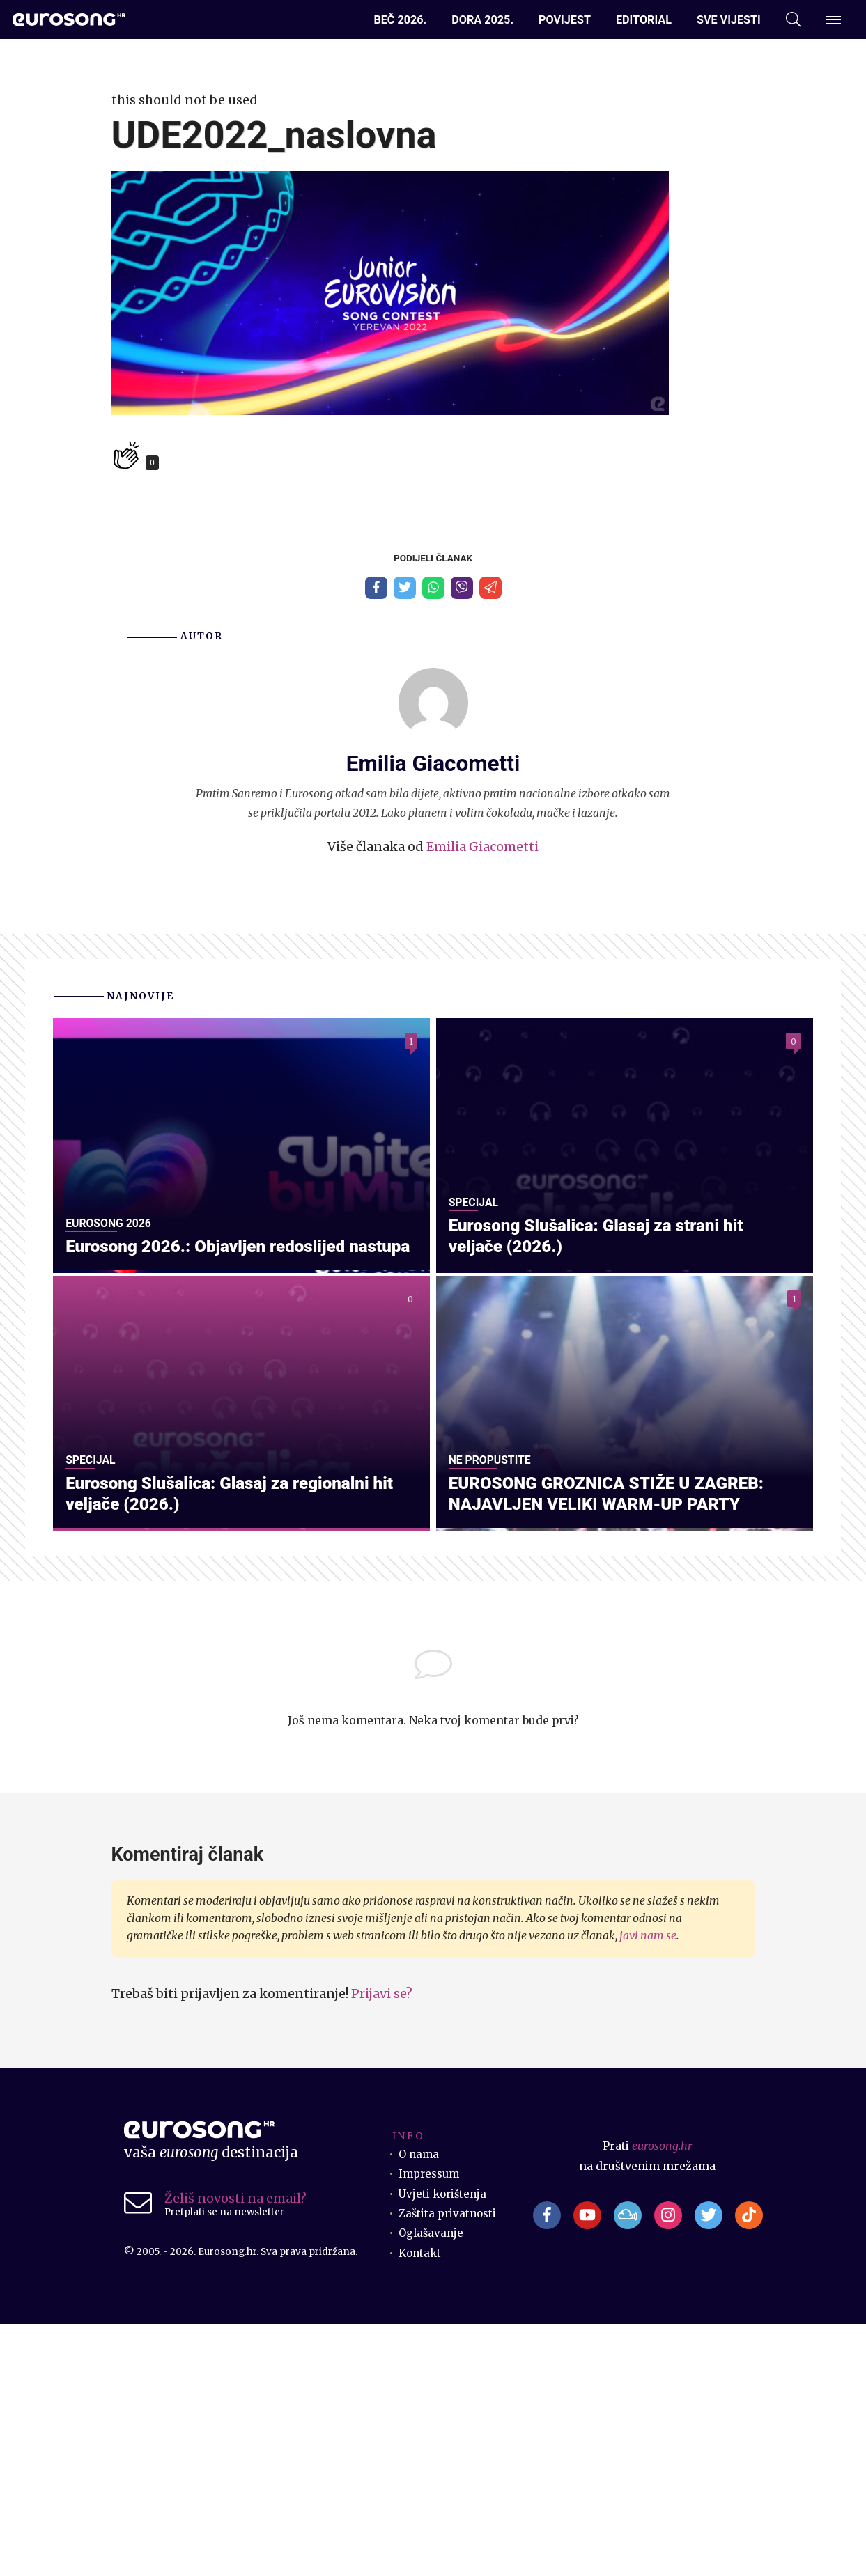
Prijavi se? (381, 2246)
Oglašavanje (432, 2485)
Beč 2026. (399, 19)
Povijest (565, 19)
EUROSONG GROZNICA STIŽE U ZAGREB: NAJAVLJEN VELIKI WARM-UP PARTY (615, 1744)
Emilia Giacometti (482, 849)
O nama (420, 2407)
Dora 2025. (482, 19)
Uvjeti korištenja (444, 2446)
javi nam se (647, 2188)
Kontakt (421, 2505)
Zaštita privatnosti (449, 2466)
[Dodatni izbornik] (833, 20)
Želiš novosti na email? (235, 2451)
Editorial (644, 19)
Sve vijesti (729, 19)
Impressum (430, 2426)
